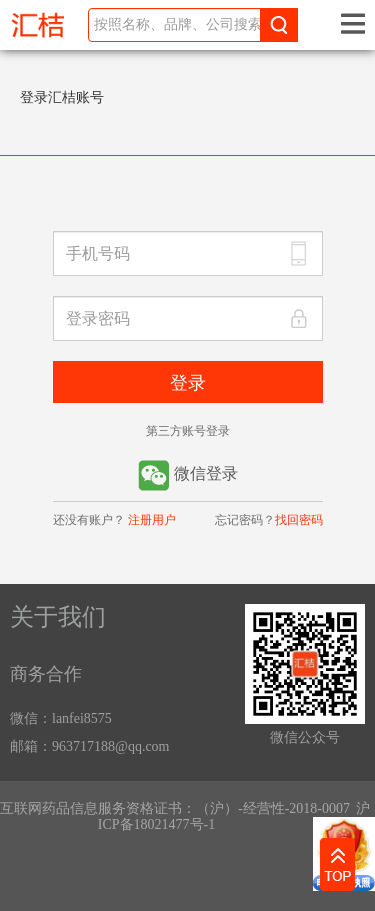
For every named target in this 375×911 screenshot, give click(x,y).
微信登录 (188, 475)
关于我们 (58, 617)
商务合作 (46, 674)
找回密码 (299, 520)
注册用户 (152, 520)
